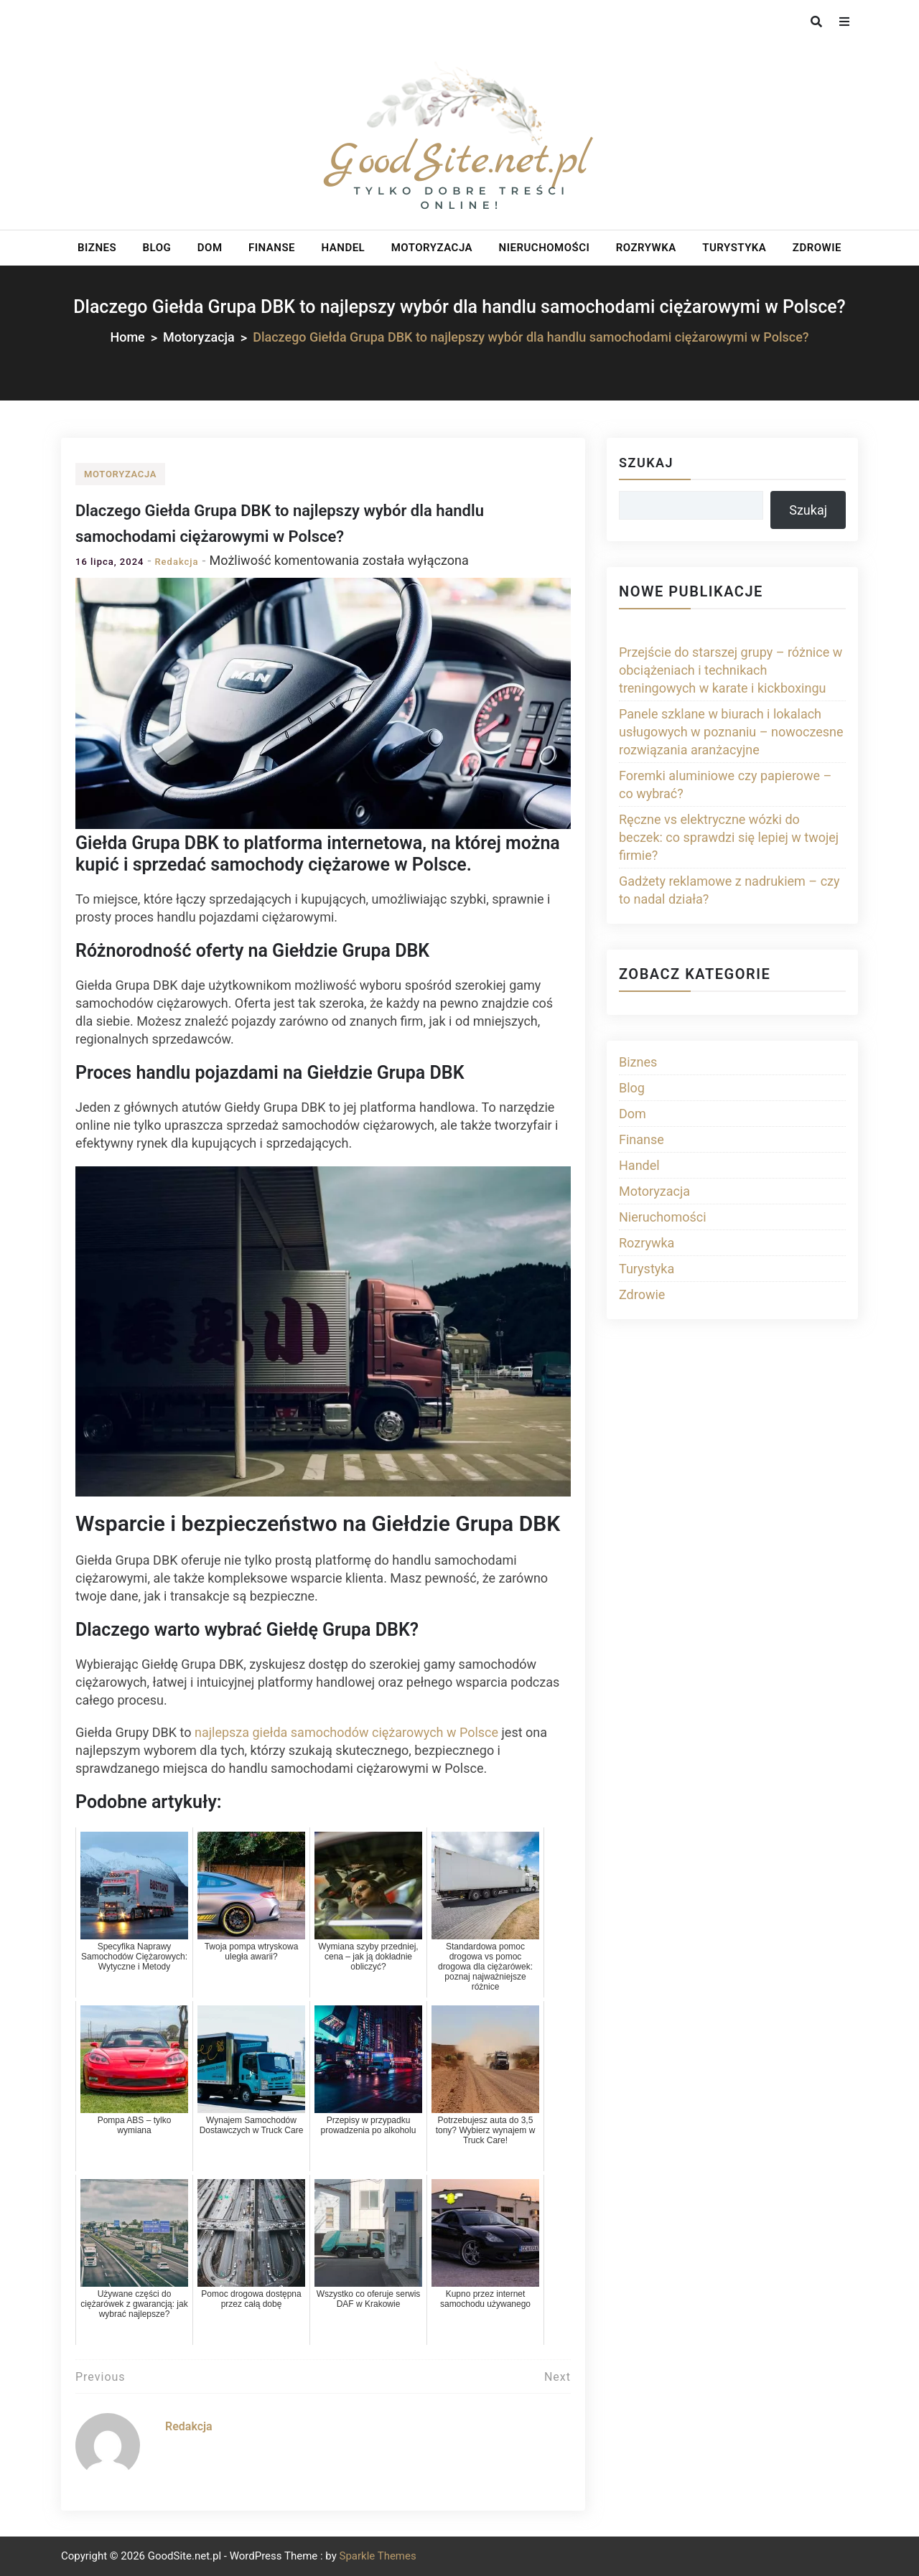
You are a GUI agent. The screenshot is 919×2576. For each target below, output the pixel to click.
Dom (210, 247)
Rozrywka (646, 247)
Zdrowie (817, 247)
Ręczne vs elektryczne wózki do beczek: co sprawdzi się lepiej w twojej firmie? (729, 837)
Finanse (271, 247)
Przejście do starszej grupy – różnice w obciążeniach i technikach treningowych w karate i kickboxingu (730, 670)
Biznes (97, 247)
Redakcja (176, 561)
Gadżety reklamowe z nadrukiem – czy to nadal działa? (729, 890)
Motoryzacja (431, 247)
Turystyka (734, 247)
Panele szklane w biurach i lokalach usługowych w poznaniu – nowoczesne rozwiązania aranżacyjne (731, 731)
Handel (343, 247)
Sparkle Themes (377, 2555)
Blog (157, 247)
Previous (100, 2377)
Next (557, 2377)
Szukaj (646, 462)
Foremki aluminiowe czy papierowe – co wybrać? (725, 784)
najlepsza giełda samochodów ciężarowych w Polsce (346, 1732)
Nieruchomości (544, 247)
